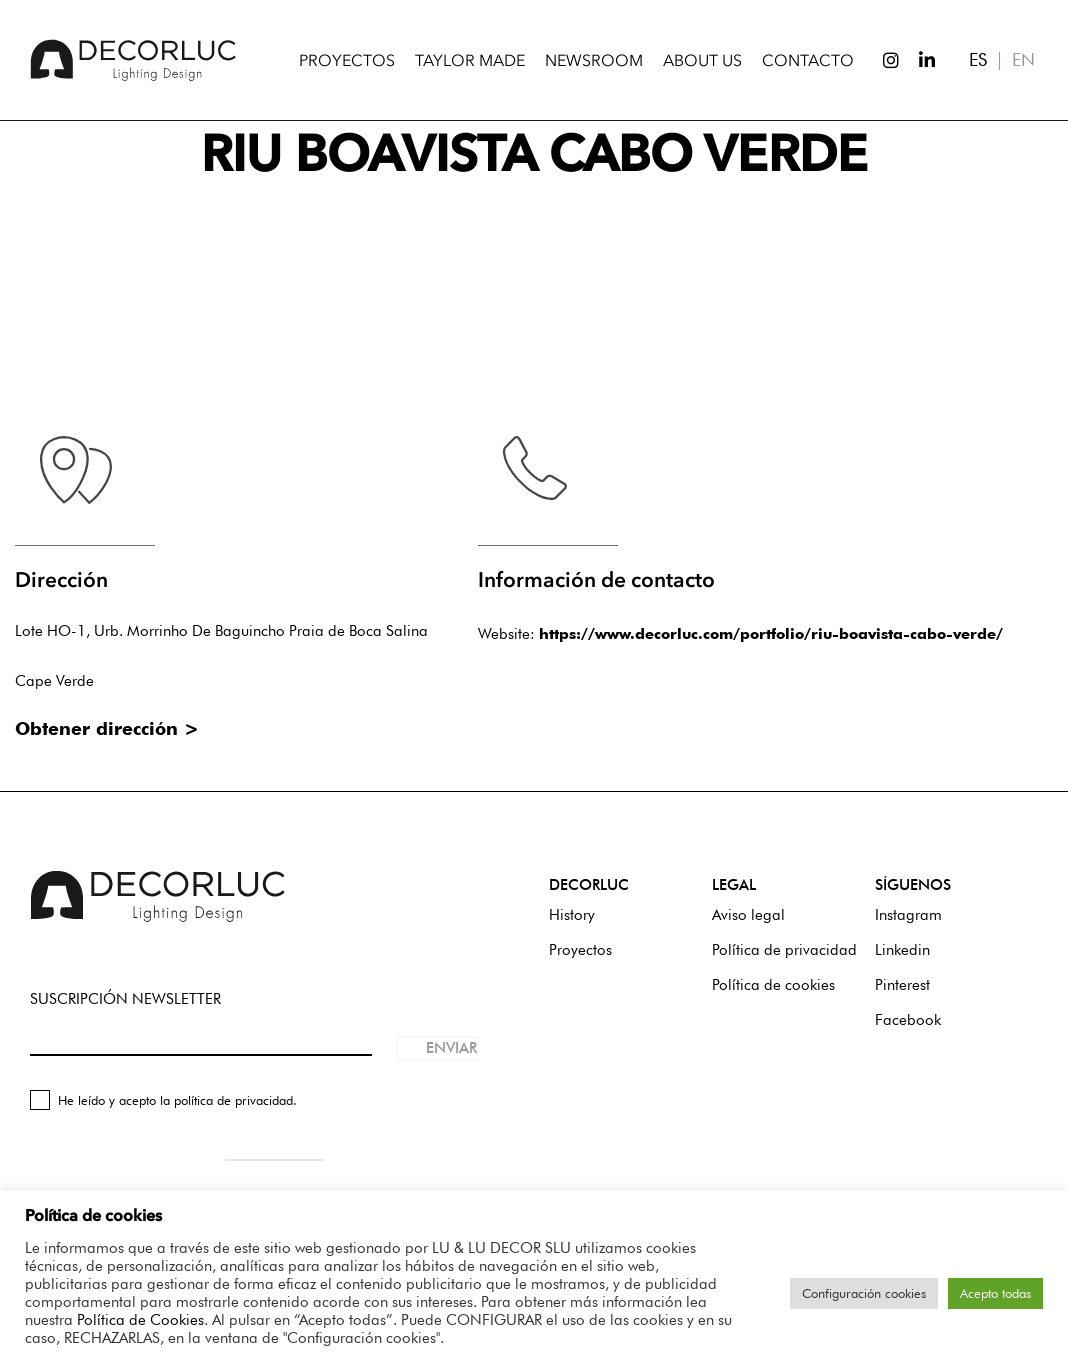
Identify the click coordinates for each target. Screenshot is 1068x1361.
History (572, 915)
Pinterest (902, 985)
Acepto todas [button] (995, 1293)
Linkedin (902, 950)
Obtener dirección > (107, 728)
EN (1023, 59)
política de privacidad (233, 1100)
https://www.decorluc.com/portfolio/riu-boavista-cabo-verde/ (771, 634)
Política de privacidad (784, 950)
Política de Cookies (140, 1319)
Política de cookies (773, 985)
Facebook (908, 1020)
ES (978, 59)
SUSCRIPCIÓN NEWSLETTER (125, 999)
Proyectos (580, 950)
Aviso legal (748, 915)
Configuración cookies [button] (864, 1293)
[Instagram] (882, 60)
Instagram (908, 915)
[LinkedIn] (918, 60)
